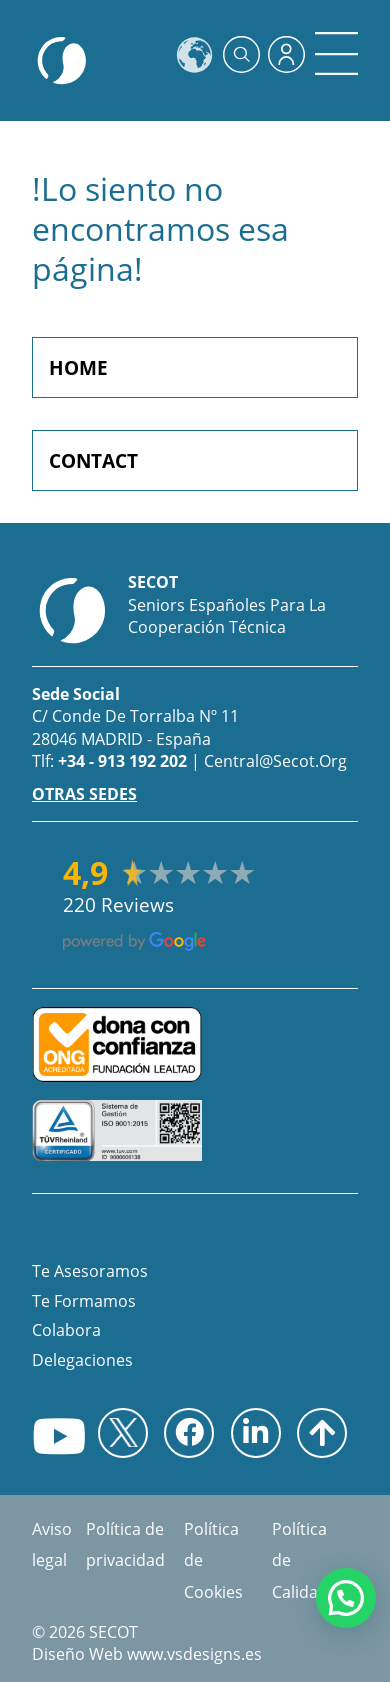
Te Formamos (84, 1301)
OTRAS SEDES (84, 794)
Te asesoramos (90, 1271)
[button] (346, 1598)
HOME (78, 367)
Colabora (66, 1330)
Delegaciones (82, 1360)
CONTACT (93, 460)
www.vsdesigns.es (194, 1654)
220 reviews (118, 905)
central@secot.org (275, 761)
